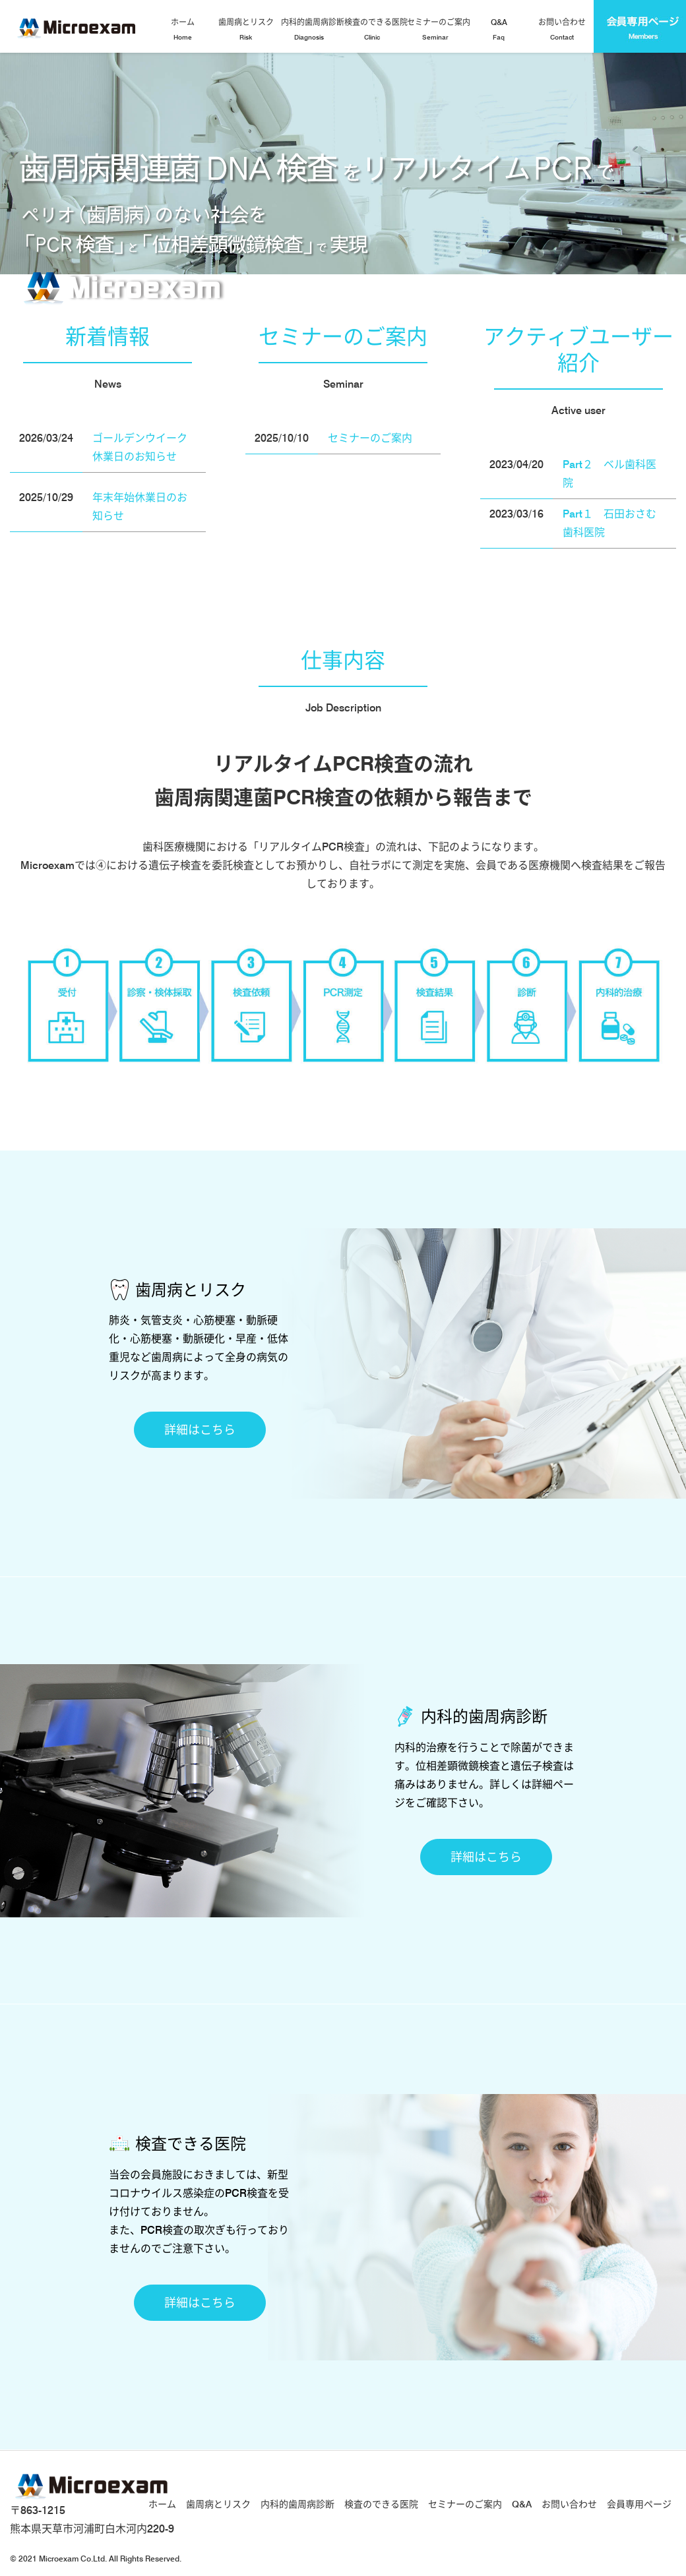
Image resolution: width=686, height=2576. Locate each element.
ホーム (182, 30)
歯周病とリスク (246, 30)
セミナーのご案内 (437, 30)
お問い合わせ (562, 30)
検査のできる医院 (374, 30)
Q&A (498, 30)
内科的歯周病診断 (311, 30)
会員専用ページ (639, 2504)
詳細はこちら (199, 1430)
